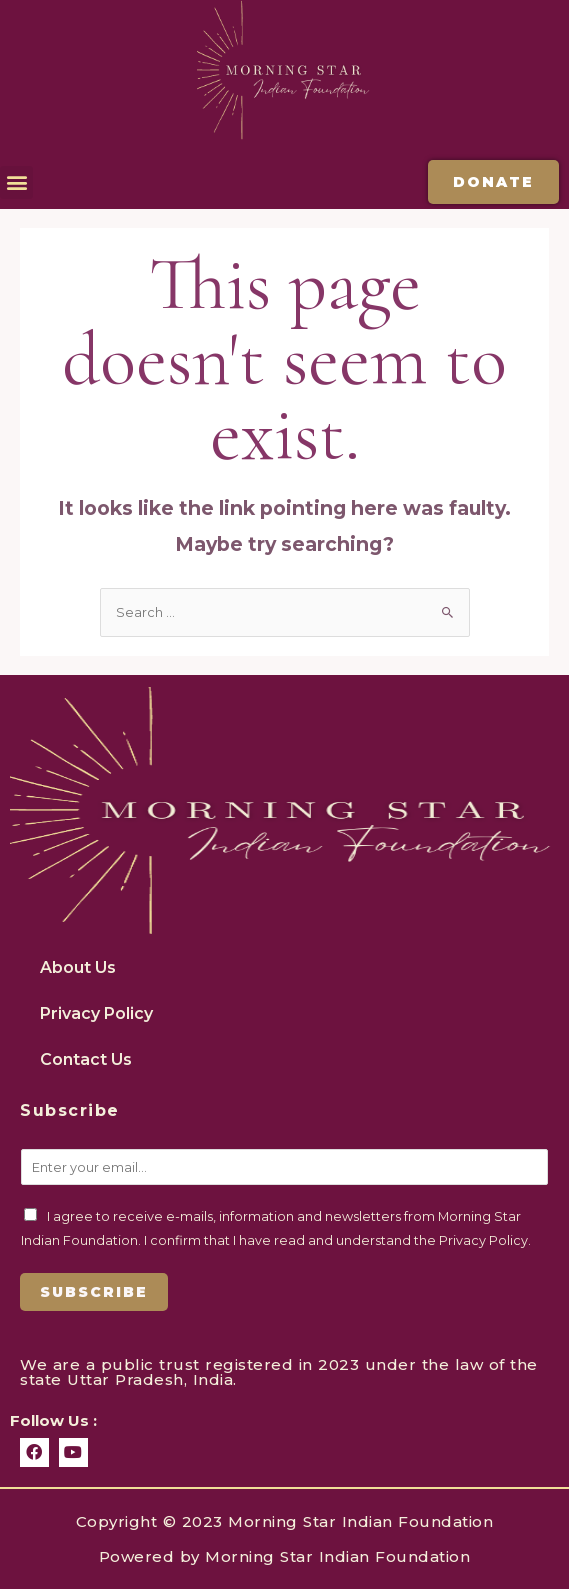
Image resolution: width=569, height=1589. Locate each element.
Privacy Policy (96, 1013)
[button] (16, 182)
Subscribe (94, 1292)
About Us (78, 967)
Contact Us (86, 1059)
